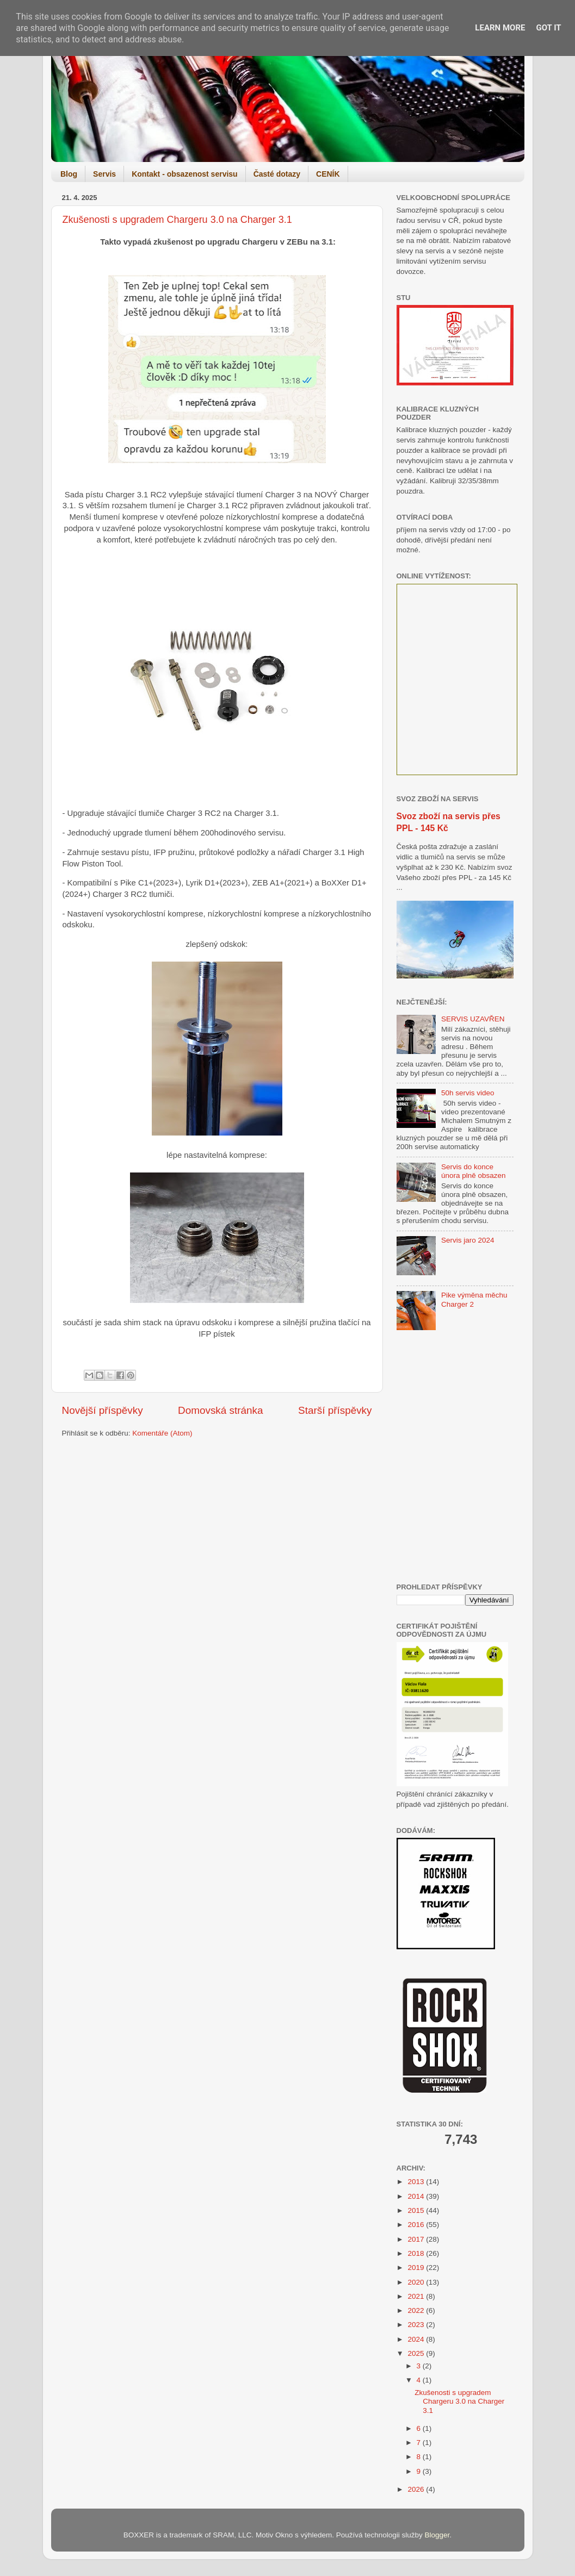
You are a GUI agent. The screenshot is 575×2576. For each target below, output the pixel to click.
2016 (416, 2225)
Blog (68, 174)
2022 (416, 2310)
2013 (416, 2182)
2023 (416, 2325)
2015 (416, 2210)
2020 (416, 2282)
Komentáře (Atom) (162, 1433)
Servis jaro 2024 (467, 1240)
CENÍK (328, 174)
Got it (548, 28)
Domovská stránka (220, 1410)
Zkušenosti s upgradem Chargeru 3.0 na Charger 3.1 (177, 219)
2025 (416, 2353)
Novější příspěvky (102, 1410)
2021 (416, 2296)
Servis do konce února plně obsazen (473, 1171)
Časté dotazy (277, 174)
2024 (416, 2339)
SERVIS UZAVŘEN (473, 1019)
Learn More (500, 28)
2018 (416, 2253)
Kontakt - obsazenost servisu (185, 174)
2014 (416, 2196)
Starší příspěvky (335, 1410)
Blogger (437, 2535)
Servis (104, 174)
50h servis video (467, 1093)
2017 (416, 2239)
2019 (416, 2267)
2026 (416, 2489)
